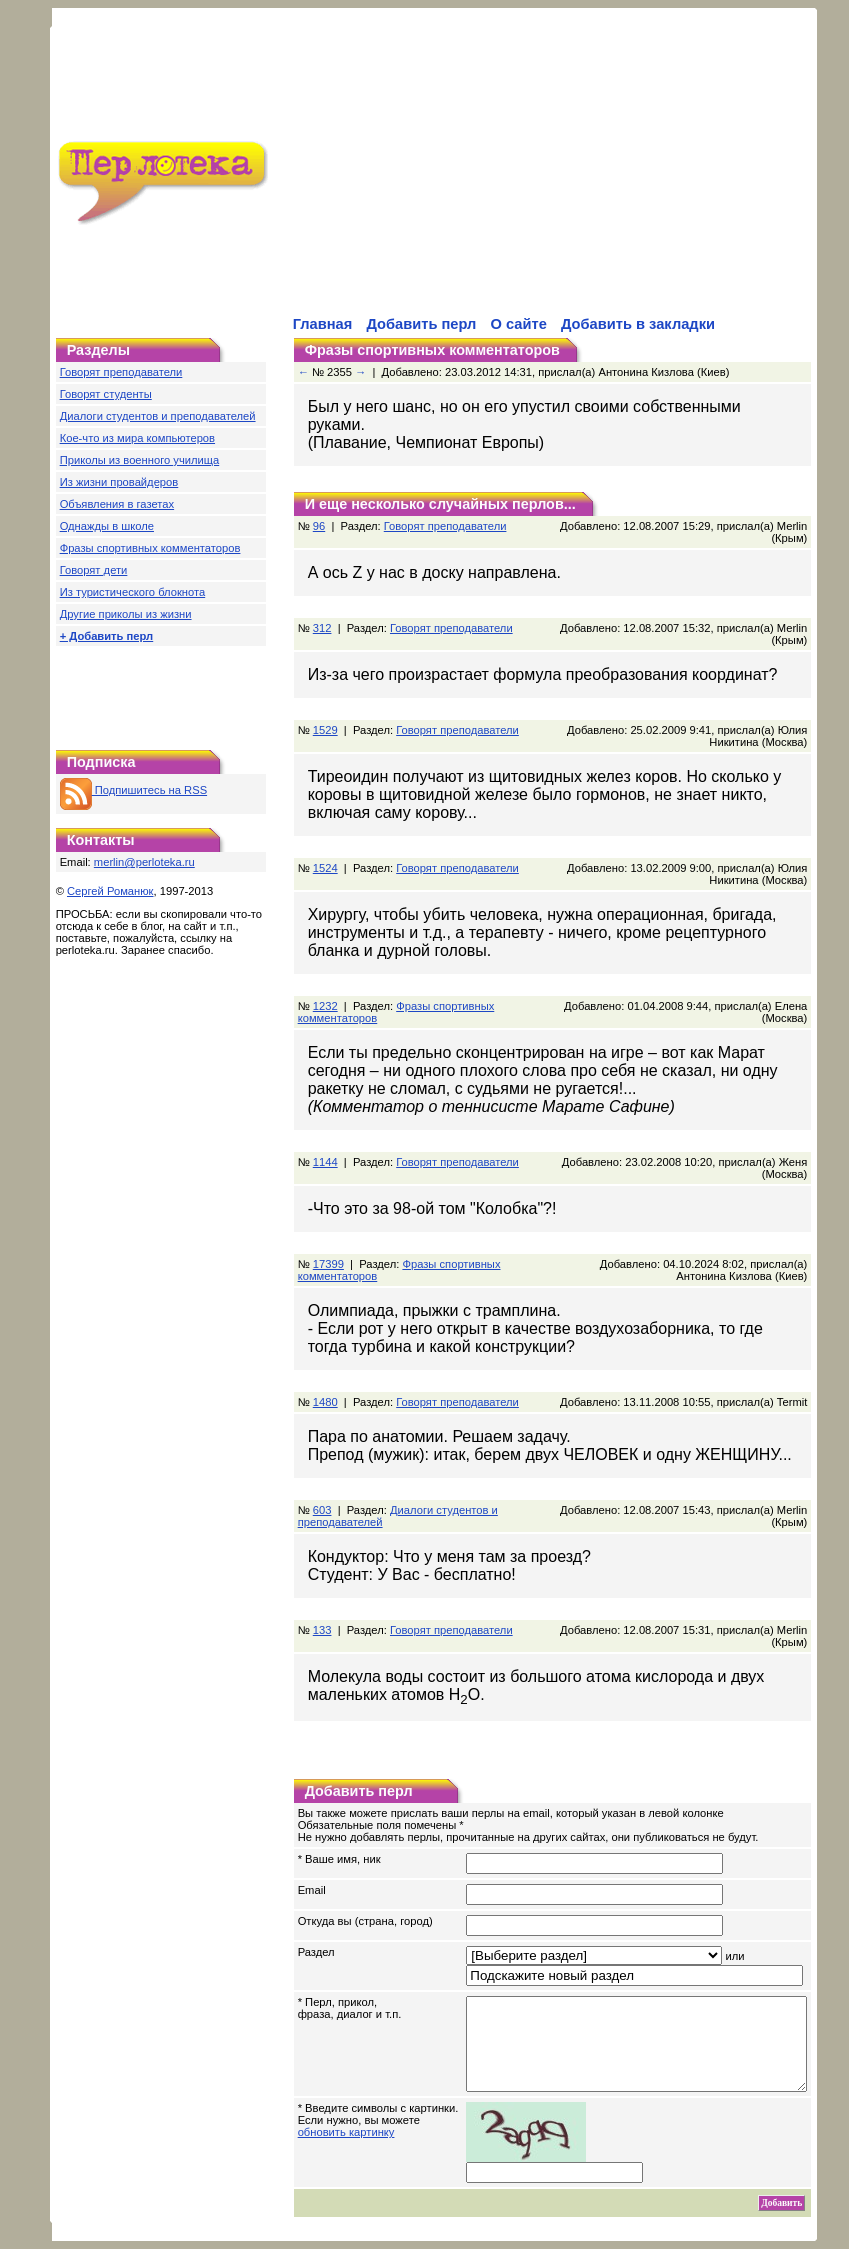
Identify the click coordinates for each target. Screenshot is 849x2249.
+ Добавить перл (107, 636)
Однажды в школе (107, 526)
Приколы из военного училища (140, 460)
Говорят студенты (106, 394)
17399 (328, 1246)
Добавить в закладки (638, 324)
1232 (325, 988)
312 (322, 610)
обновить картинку (346, 2132)
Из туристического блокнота (133, 592)
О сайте (519, 324)
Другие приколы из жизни (126, 614)
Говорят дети (94, 570)
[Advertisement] (503, 174)
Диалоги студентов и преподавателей (158, 416)
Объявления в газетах (117, 504)
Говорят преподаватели (121, 372)
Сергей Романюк (110, 891)
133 (322, 1612)
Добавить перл (421, 324)
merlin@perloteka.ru (144, 862)
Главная (323, 324)
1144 (325, 1144)
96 (319, 508)
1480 (325, 1384)
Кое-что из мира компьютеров (137, 438)
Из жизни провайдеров (119, 482)
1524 (325, 850)
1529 (325, 712)
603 (322, 1492)
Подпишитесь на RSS (133, 790)
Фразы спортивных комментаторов (150, 548)
